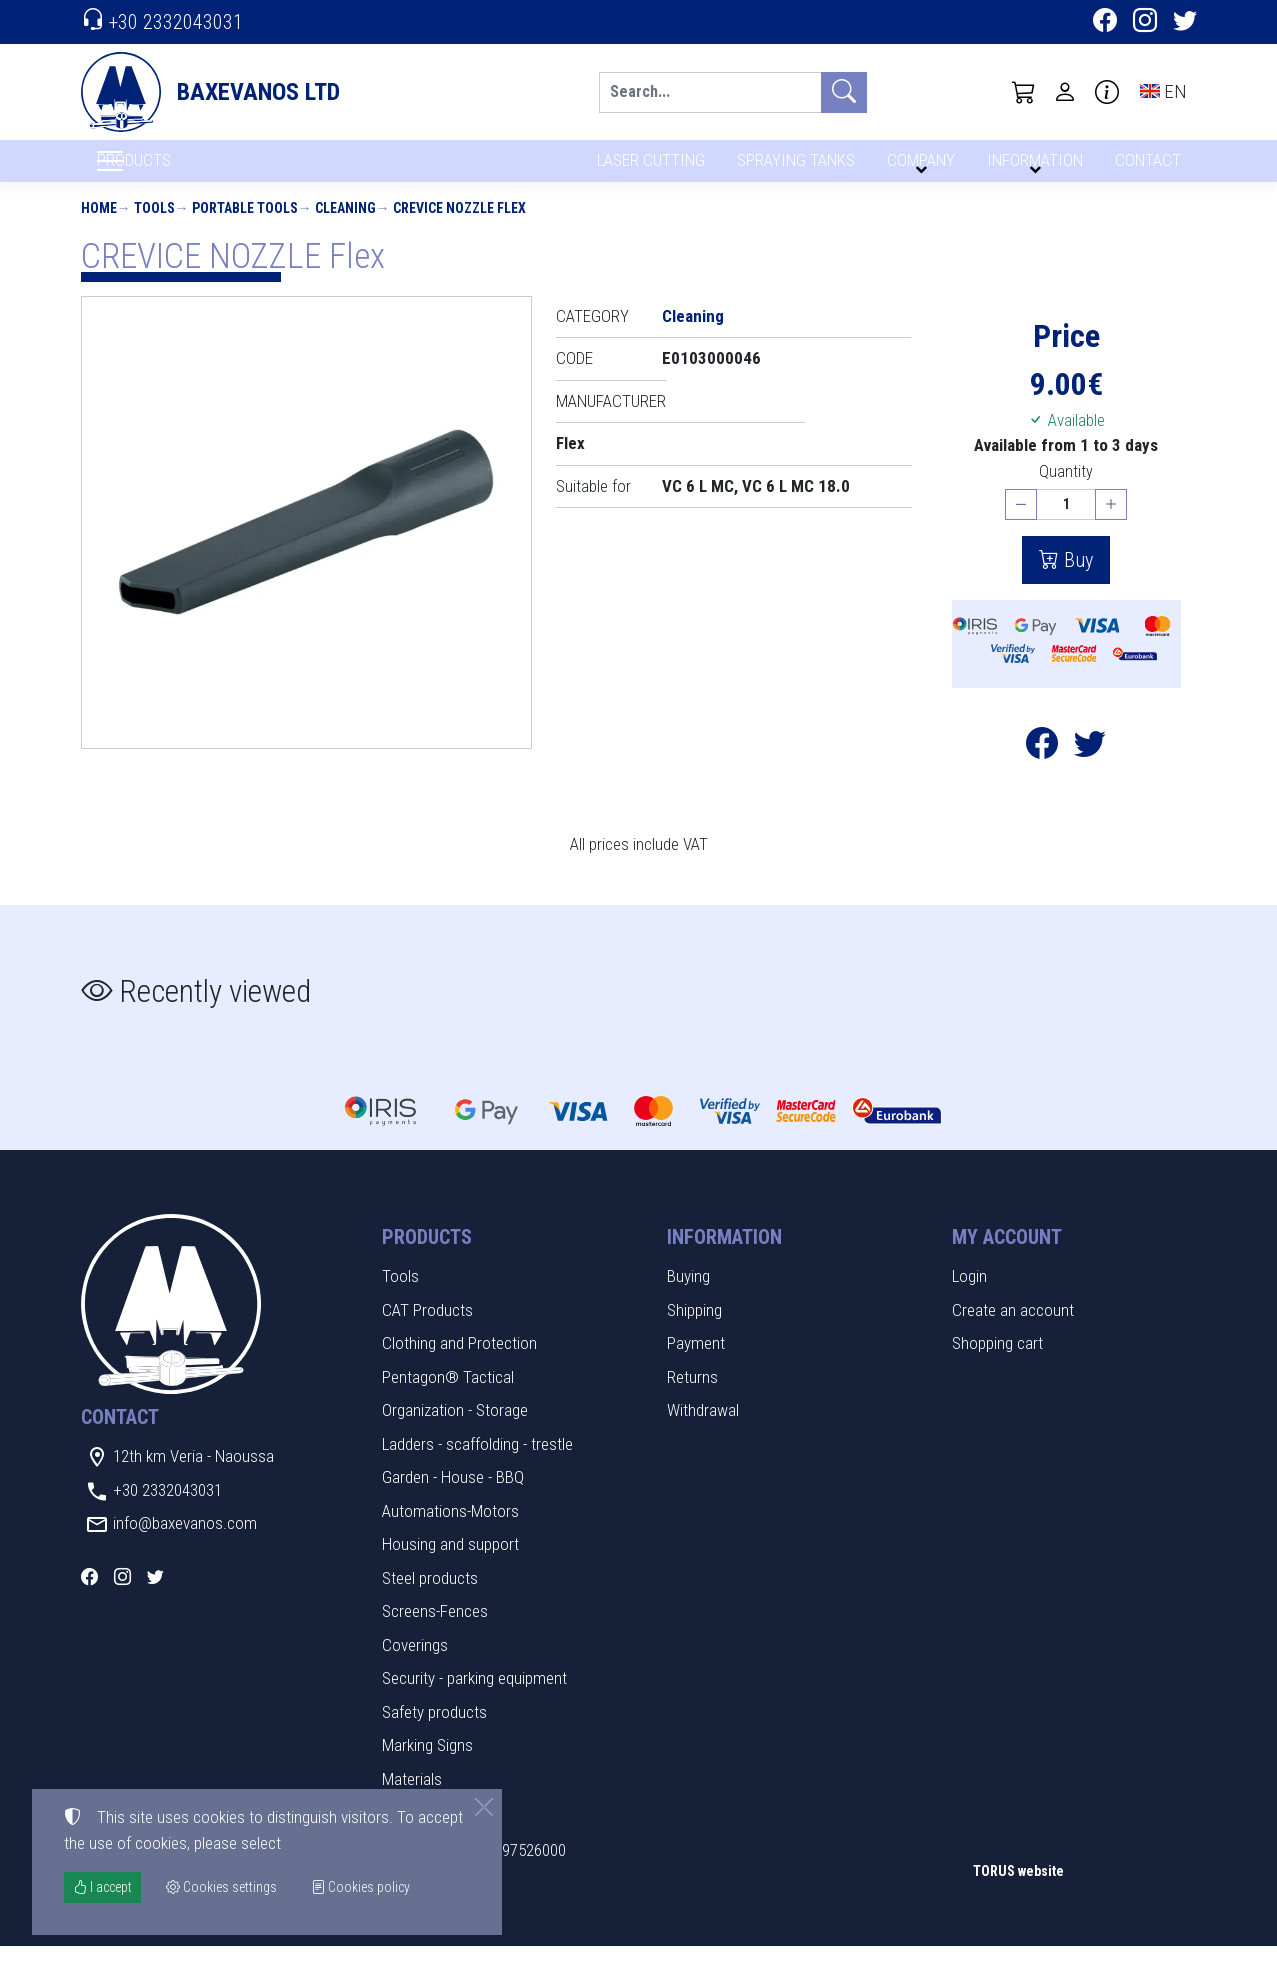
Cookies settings (146, 1937)
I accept (102, 1887)
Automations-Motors (450, 1531)
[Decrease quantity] (1021, 525)
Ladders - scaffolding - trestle (477, 1464)
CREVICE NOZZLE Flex (459, 228)
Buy (1076, 580)
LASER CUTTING (645, 167)
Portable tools (245, 228)
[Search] (710, 92)
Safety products (434, 1732)
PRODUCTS (182, 171)
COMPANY (918, 167)
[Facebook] (1105, 23)
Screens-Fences (435, 1632)
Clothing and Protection (459, 1364)
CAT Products (427, 1330)
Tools (154, 228)
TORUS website (1018, 1891)
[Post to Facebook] (1042, 769)
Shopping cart (997, 1364)
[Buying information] (1107, 92)
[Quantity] (1066, 525)
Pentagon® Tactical (448, 1397)
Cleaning (345, 228)
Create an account (1013, 1330)
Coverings (415, 1665)
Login (969, 1297)
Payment (696, 1364)
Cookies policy (360, 1887)
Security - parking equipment (474, 1699)
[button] (1024, 92)
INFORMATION (1032, 167)
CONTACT (1146, 167)
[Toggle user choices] (1065, 92)
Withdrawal (703, 1431)
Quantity (1066, 491)
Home (99, 228)
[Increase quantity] (1111, 525)
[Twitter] (1185, 23)
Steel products (430, 1598)
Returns (692, 1397)
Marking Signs (427, 1766)
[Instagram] (1145, 23)
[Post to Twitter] (1090, 769)
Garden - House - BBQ (453, 1498)
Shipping (694, 1330)
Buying (688, 1297)
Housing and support (450, 1565)
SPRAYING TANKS (792, 167)
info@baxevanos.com (185, 1544)
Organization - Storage (455, 1431)
